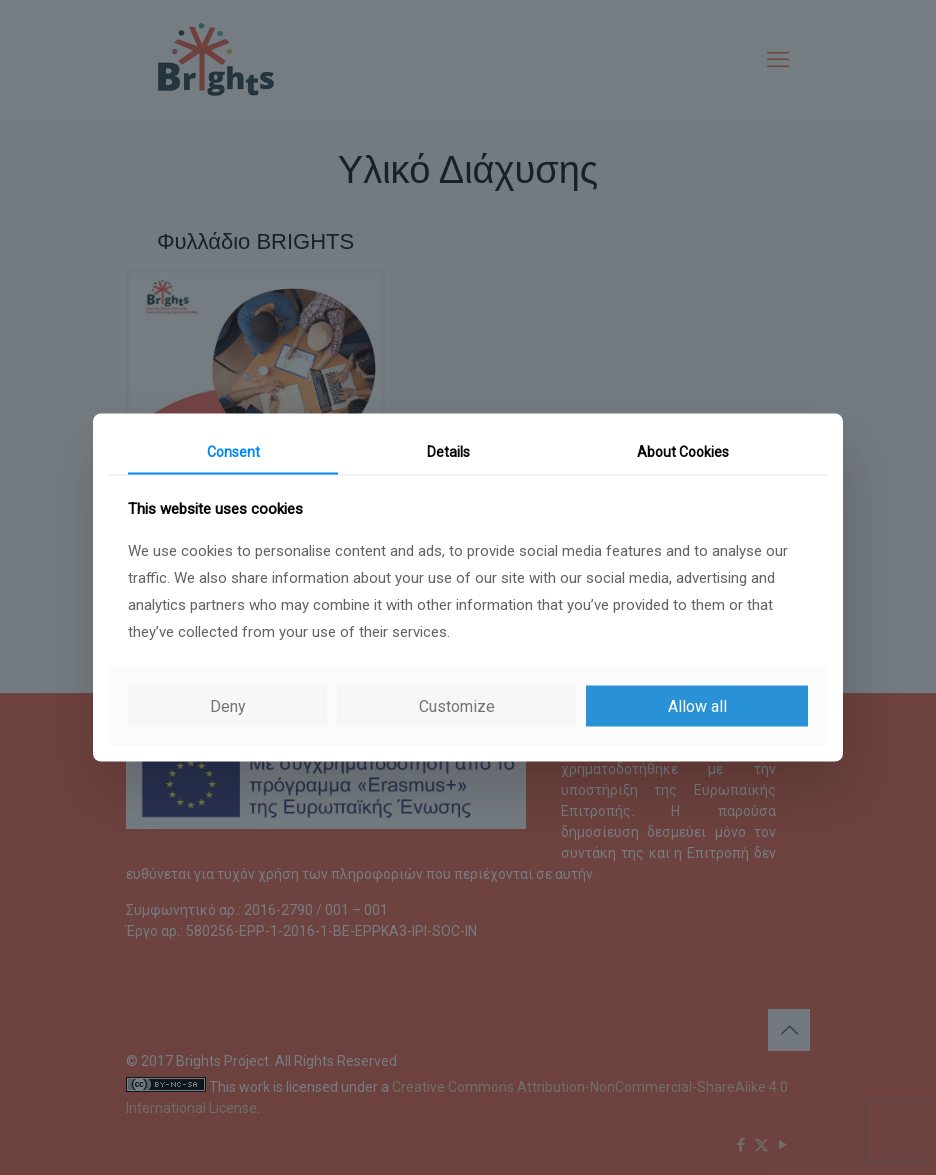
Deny (228, 706)
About (683, 451)
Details (448, 451)
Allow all (697, 706)
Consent (233, 451)
